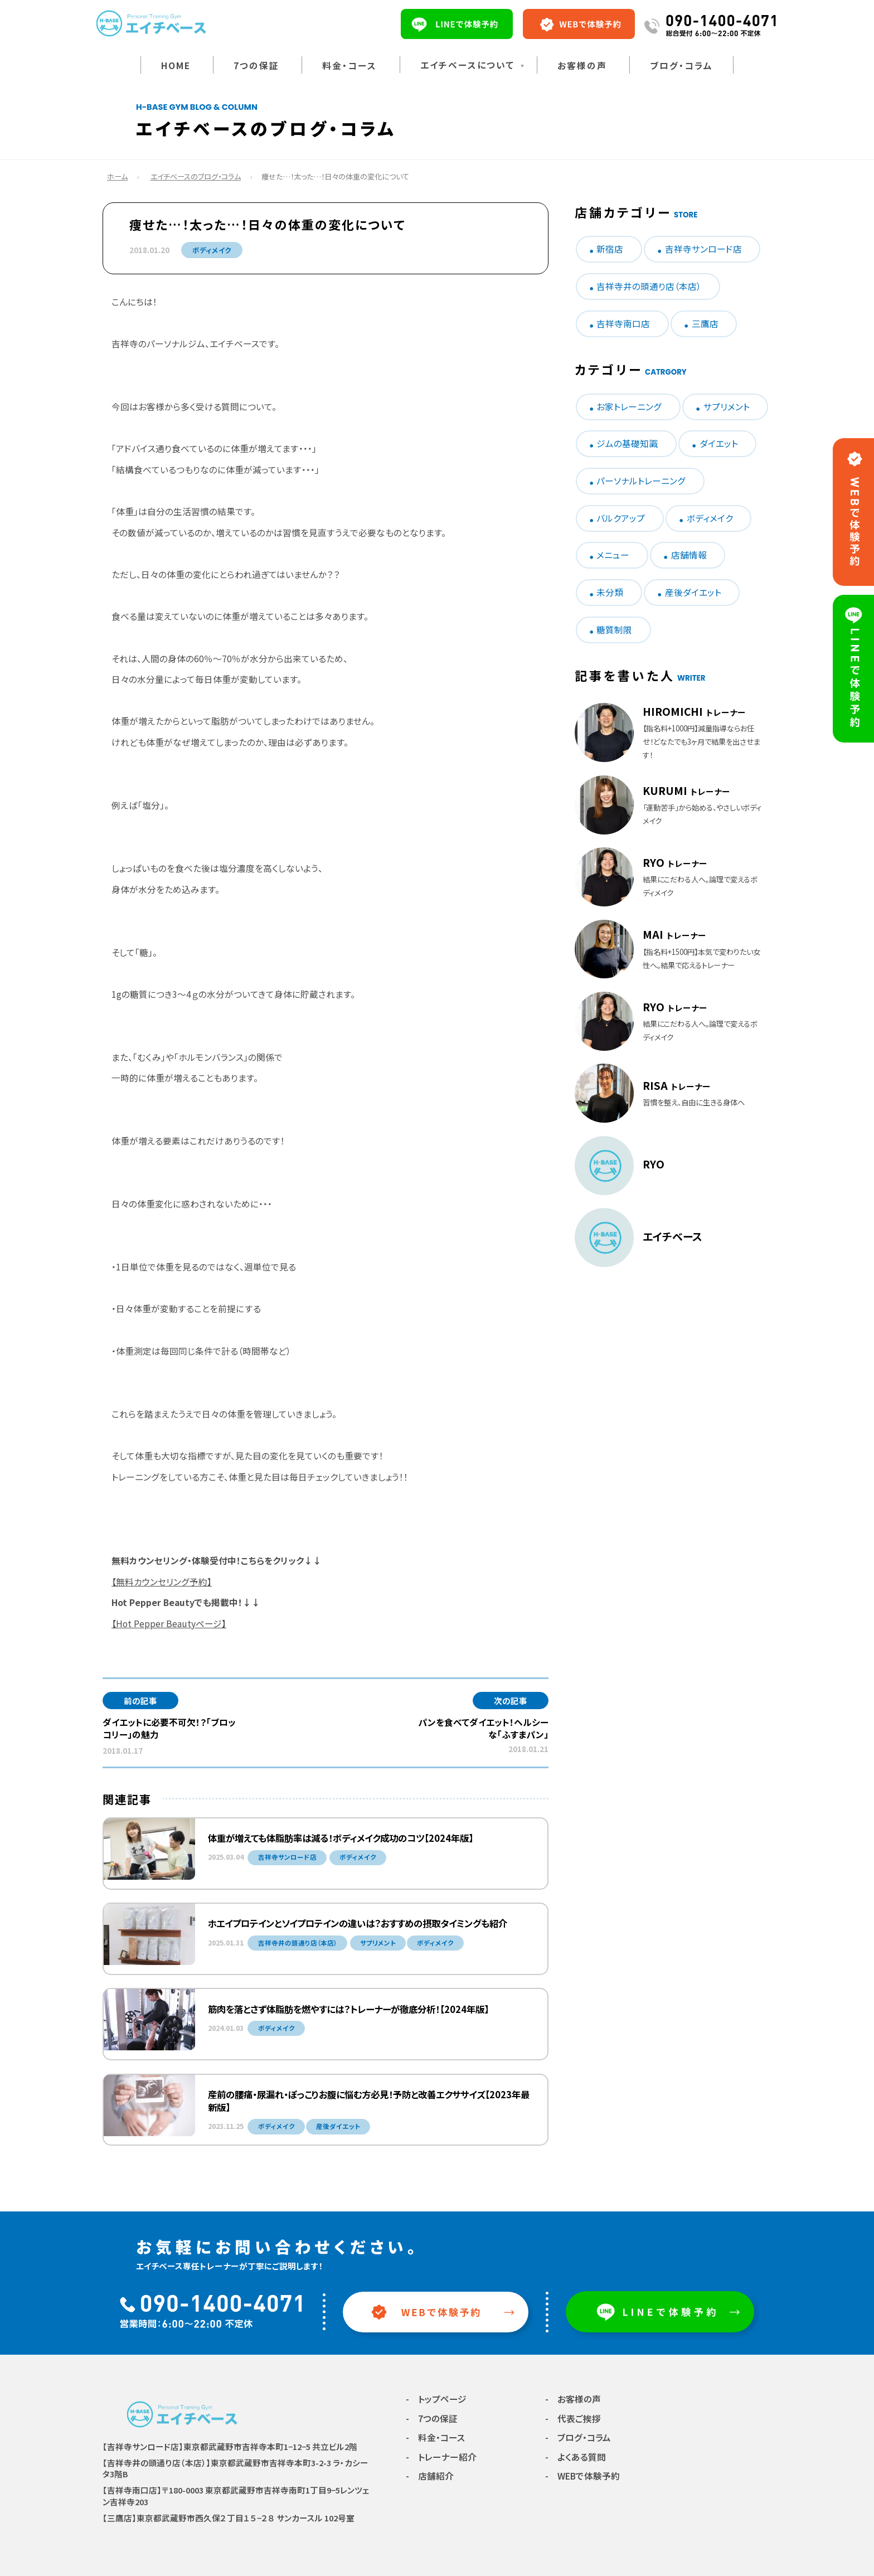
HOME (176, 65)
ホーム (117, 176)
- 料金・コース (435, 2437)
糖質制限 (614, 629)
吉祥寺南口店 (623, 323)
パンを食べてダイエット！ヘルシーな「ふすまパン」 (483, 1728)
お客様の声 (582, 65)
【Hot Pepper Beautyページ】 (168, 1623)
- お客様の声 (573, 2399)
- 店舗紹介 (430, 2476)
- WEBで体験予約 (582, 2476)
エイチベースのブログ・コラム (195, 176)
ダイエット (719, 443)
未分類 (609, 592)
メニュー (612, 555)
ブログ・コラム (681, 65)
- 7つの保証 (432, 2418)
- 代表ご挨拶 (573, 2418)
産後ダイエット (693, 592)
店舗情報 (689, 555)
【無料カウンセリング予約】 (161, 1581)
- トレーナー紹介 (441, 2457)
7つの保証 (256, 65)
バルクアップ (620, 518)
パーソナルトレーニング (641, 480)
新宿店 (609, 248)
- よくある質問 (575, 2457)
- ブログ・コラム (578, 2437)
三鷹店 (705, 323)
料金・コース (349, 65)
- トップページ (436, 2399)
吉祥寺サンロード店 (703, 248)
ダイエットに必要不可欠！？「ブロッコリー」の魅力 (169, 1728)
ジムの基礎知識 (627, 443)
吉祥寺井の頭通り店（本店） (648, 286)
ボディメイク (211, 250)
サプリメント (726, 406)
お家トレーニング (629, 406)
